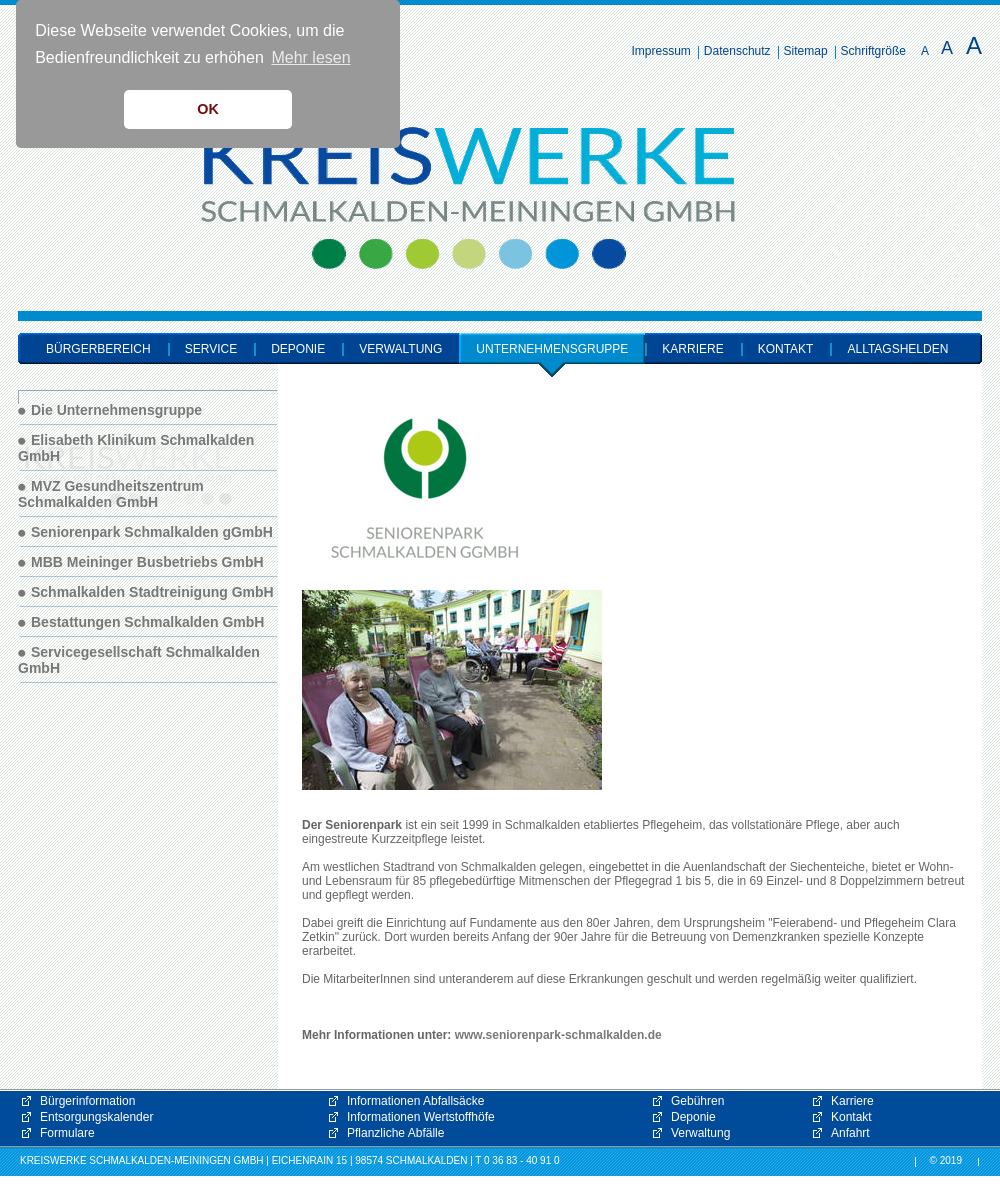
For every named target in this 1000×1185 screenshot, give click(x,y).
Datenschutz (737, 51)
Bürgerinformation (87, 1101)
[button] (780, 1007)
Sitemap (806, 51)
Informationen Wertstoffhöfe (421, 1117)
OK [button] (208, 109)
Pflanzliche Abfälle (395, 1133)
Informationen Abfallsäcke (415, 1101)
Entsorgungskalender (96, 1117)
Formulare (67, 1133)
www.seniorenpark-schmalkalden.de (558, 1035)
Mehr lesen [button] (310, 57)
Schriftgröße (873, 51)
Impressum (661, 51)
